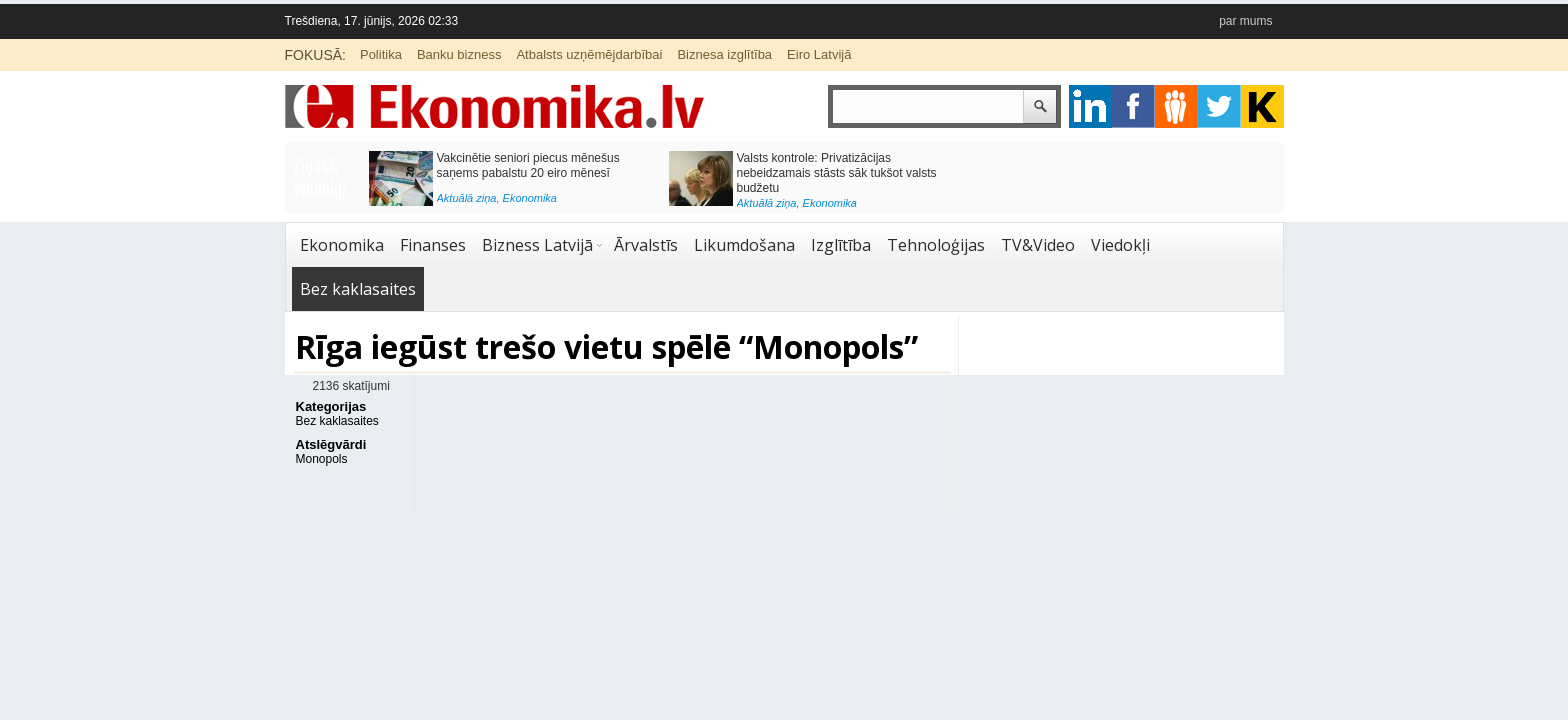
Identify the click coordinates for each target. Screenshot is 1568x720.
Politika (381, 54)
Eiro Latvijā (819, 54)
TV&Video (1038, 245)
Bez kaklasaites (358, 289)
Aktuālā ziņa (467, 198)
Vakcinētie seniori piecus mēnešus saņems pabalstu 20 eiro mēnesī (528, 165)
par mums (1245, 21)
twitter (1219, 106)
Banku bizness (459, 54)
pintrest (1176, 106)
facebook (1133, 106)
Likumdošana (744, 245)
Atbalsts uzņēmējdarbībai (589, 54)
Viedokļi (1120, 245)
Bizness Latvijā (537, 245)
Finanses (433, 245)
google (1090, 106)
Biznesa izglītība (724, 54)
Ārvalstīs (646, 245)
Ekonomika (530, 198)
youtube (1262, 106)
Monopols (322, 459)
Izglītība (841, 245)
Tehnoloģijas (936, 245)
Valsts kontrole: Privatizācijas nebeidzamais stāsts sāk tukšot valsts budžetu (837, 173)
